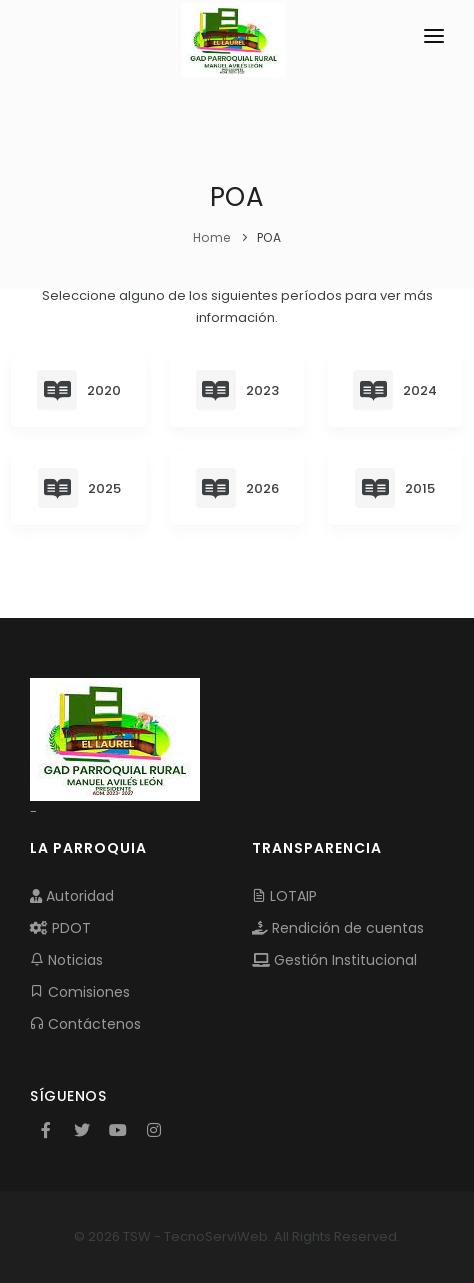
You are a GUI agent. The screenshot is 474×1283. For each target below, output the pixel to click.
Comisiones (80, 992)
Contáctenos (85, 1024)
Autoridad (72, 896)
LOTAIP (284, 896)
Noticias (66, 960)
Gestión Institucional (334, 960)
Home (212, 237)
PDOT (60, 928)
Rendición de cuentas (338, 928)
